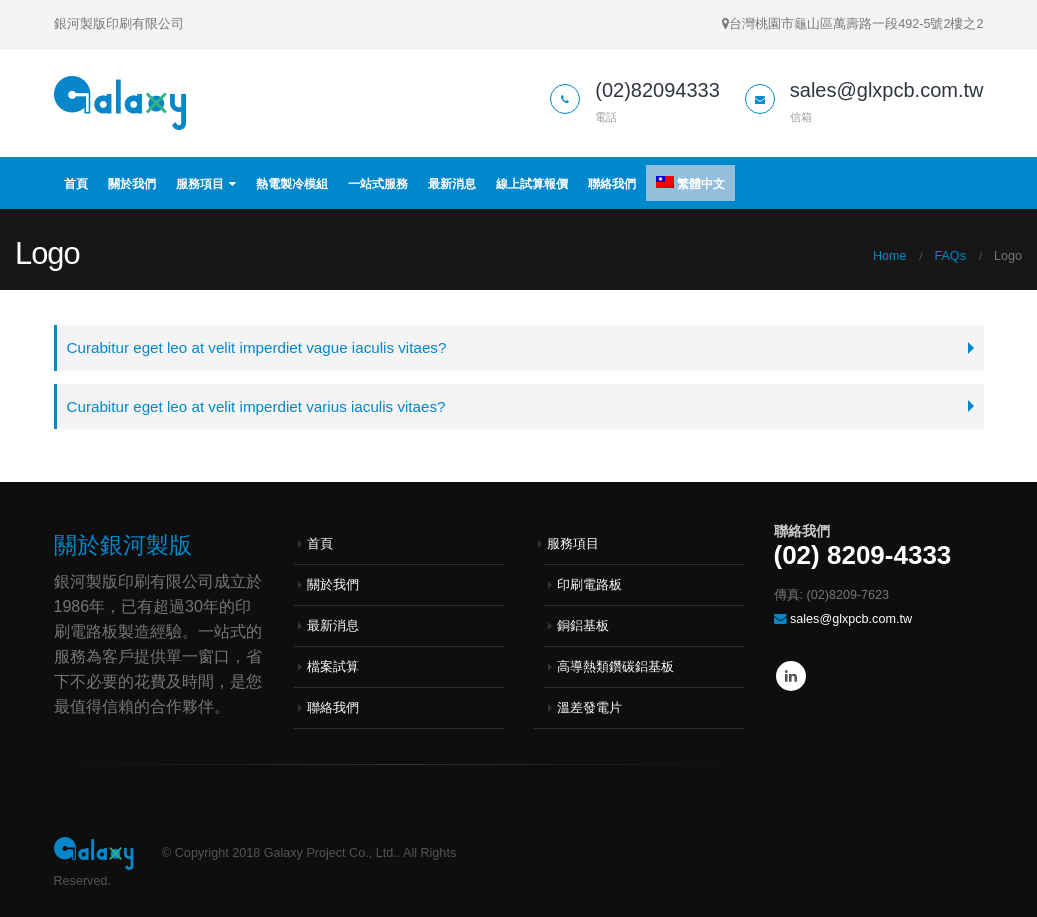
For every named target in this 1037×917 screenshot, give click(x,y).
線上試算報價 (532, 184)
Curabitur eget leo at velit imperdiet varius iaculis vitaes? (259, 406)
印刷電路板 (589, 586)
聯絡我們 (612, 184)
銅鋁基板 (583, 627)
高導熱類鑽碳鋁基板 (615, 668)
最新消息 (452, 184)
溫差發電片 (589, 709)
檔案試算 (333, 668)
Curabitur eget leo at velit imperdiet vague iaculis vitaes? (259, 347)
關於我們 (132, 184)
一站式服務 (378, 184)
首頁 (76, 184)
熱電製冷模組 (292, 184)
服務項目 (200, 184)
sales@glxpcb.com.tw (851, 620)
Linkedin (791, 677)
